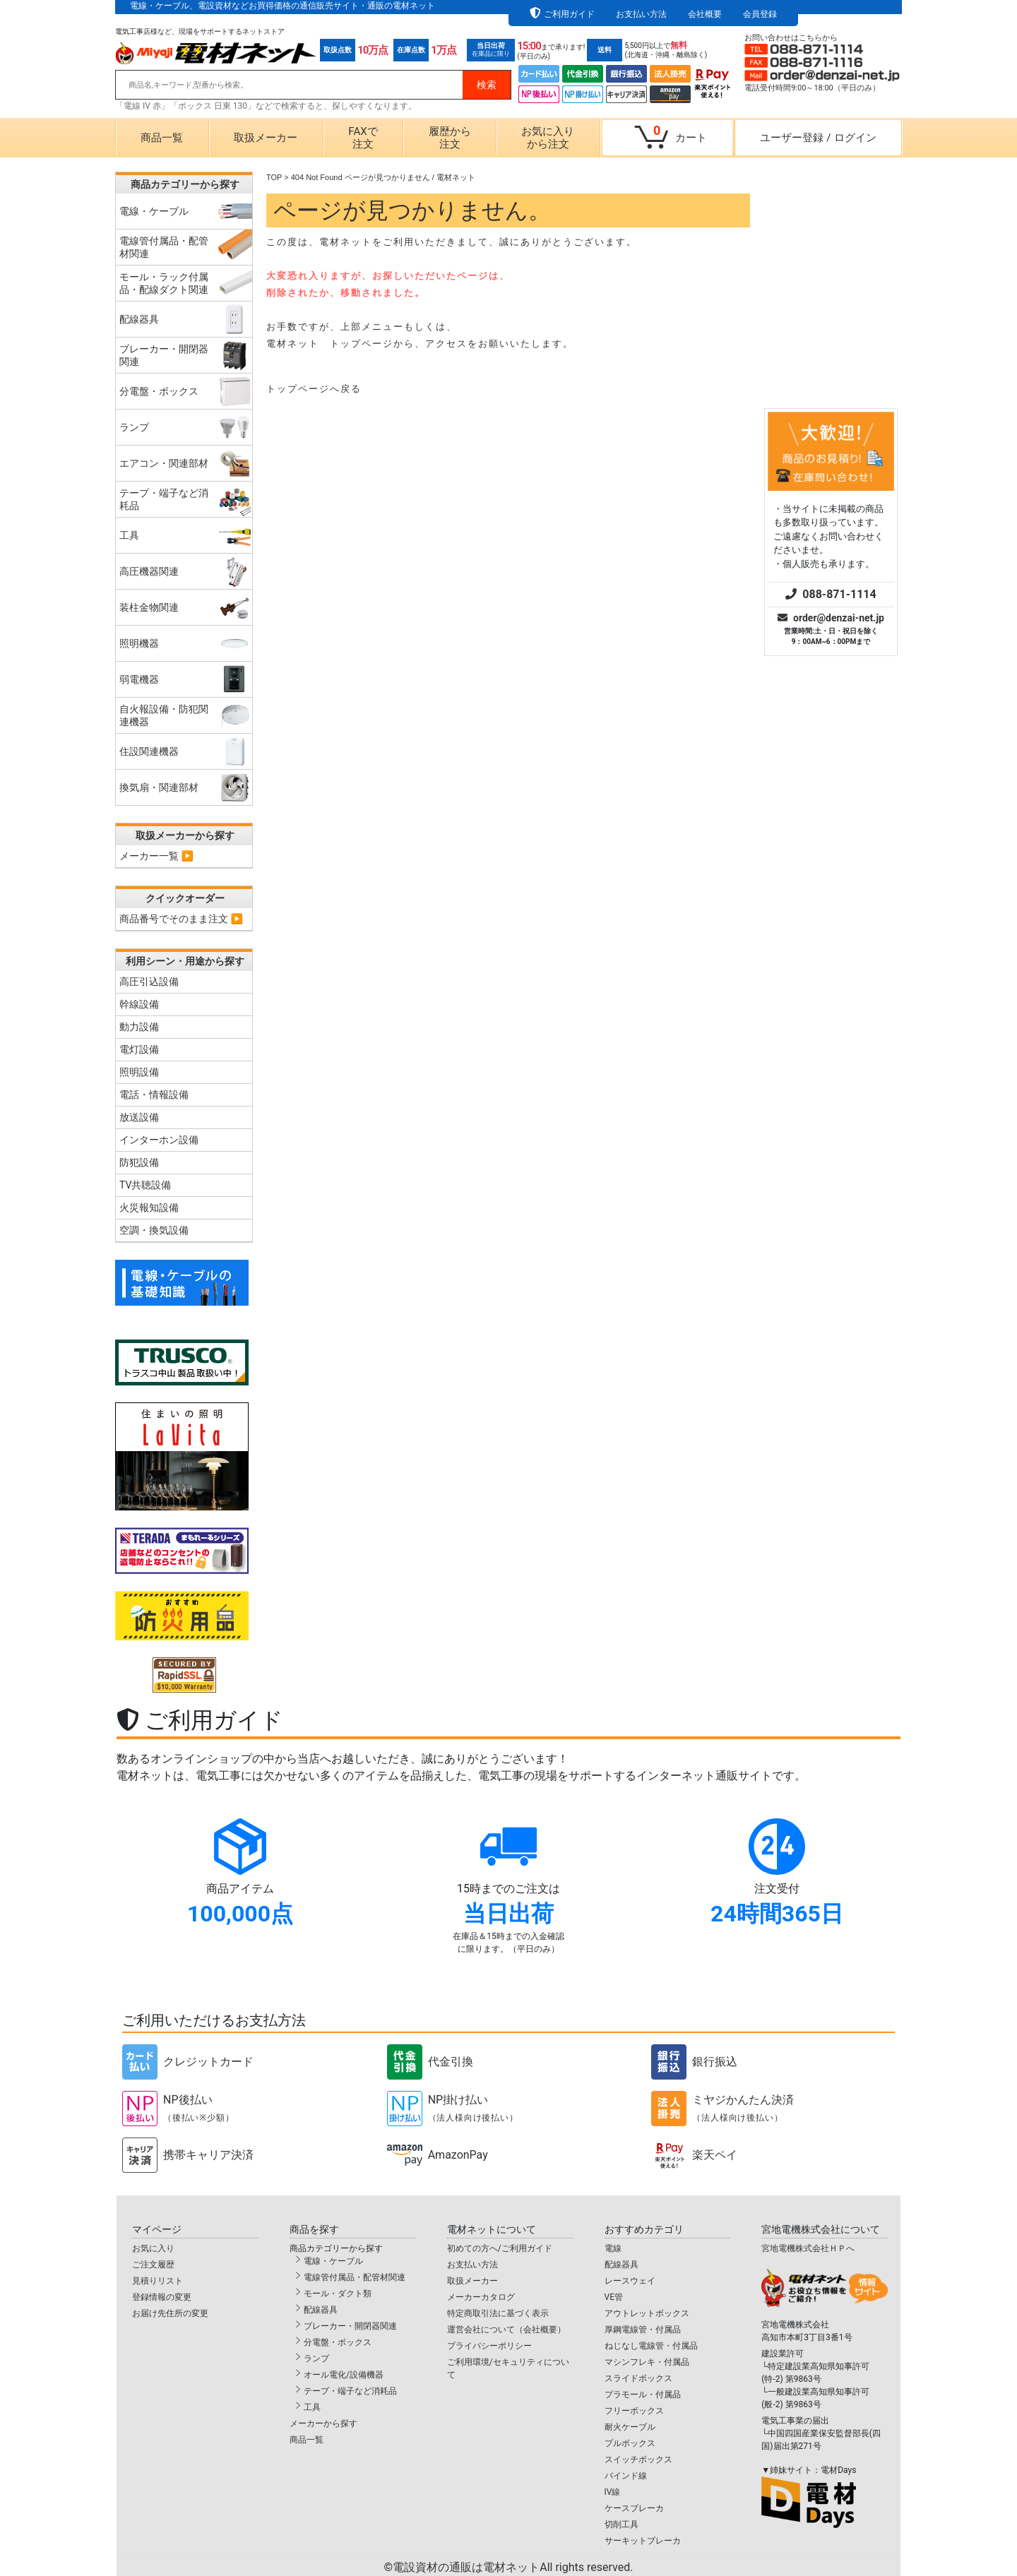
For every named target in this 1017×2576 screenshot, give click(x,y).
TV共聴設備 (145, 1185)
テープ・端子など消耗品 (350, 2391)
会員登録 (760, 14)
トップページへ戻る (314, 388)
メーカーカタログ (481, 2297)
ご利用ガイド (569, 14)
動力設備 (139, 1026)
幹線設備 (139, 1004)
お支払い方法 (641, 14)
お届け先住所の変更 (170, 2313)
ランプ (316, 2358)
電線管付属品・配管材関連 (354, 2277)
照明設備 (139, 1072)
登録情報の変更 (161, 2297)
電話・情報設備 (154, 1094)
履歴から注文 (450, 137)
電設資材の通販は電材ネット (513, 2567)
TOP (274, 177)
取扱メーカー (265, 137)
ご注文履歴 (153, 2265)
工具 (312, 2407)
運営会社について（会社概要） (506, 2329)
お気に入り (153, 2248)
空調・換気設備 (154, 1230)
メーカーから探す (323, 2423)
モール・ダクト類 (337, 2293)
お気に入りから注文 (547, 137)
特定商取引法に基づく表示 (498, 2313)
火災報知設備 (149, 1207)
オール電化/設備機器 (343, 2375)
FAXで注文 (362, 137)
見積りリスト (157, 2281)
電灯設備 (139, 1049)
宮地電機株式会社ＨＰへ (808, 2248)
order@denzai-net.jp (830, 403)
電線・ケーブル (333, 2261)
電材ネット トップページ (329, 343)
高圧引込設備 (149, 981)
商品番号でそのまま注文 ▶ (181, 918)
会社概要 (705, 14)
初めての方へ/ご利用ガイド (499, 2248)
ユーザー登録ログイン (818, 137)
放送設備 (139, 1117)
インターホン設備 (158, 1139)
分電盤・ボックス (337, 2342)
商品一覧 (162, 137)
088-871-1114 (831, 380)
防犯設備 (139, 1162)
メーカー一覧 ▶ (156, 855)
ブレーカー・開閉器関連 (350, 2326)
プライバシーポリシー (489, 2346)
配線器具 (321, 2310)
